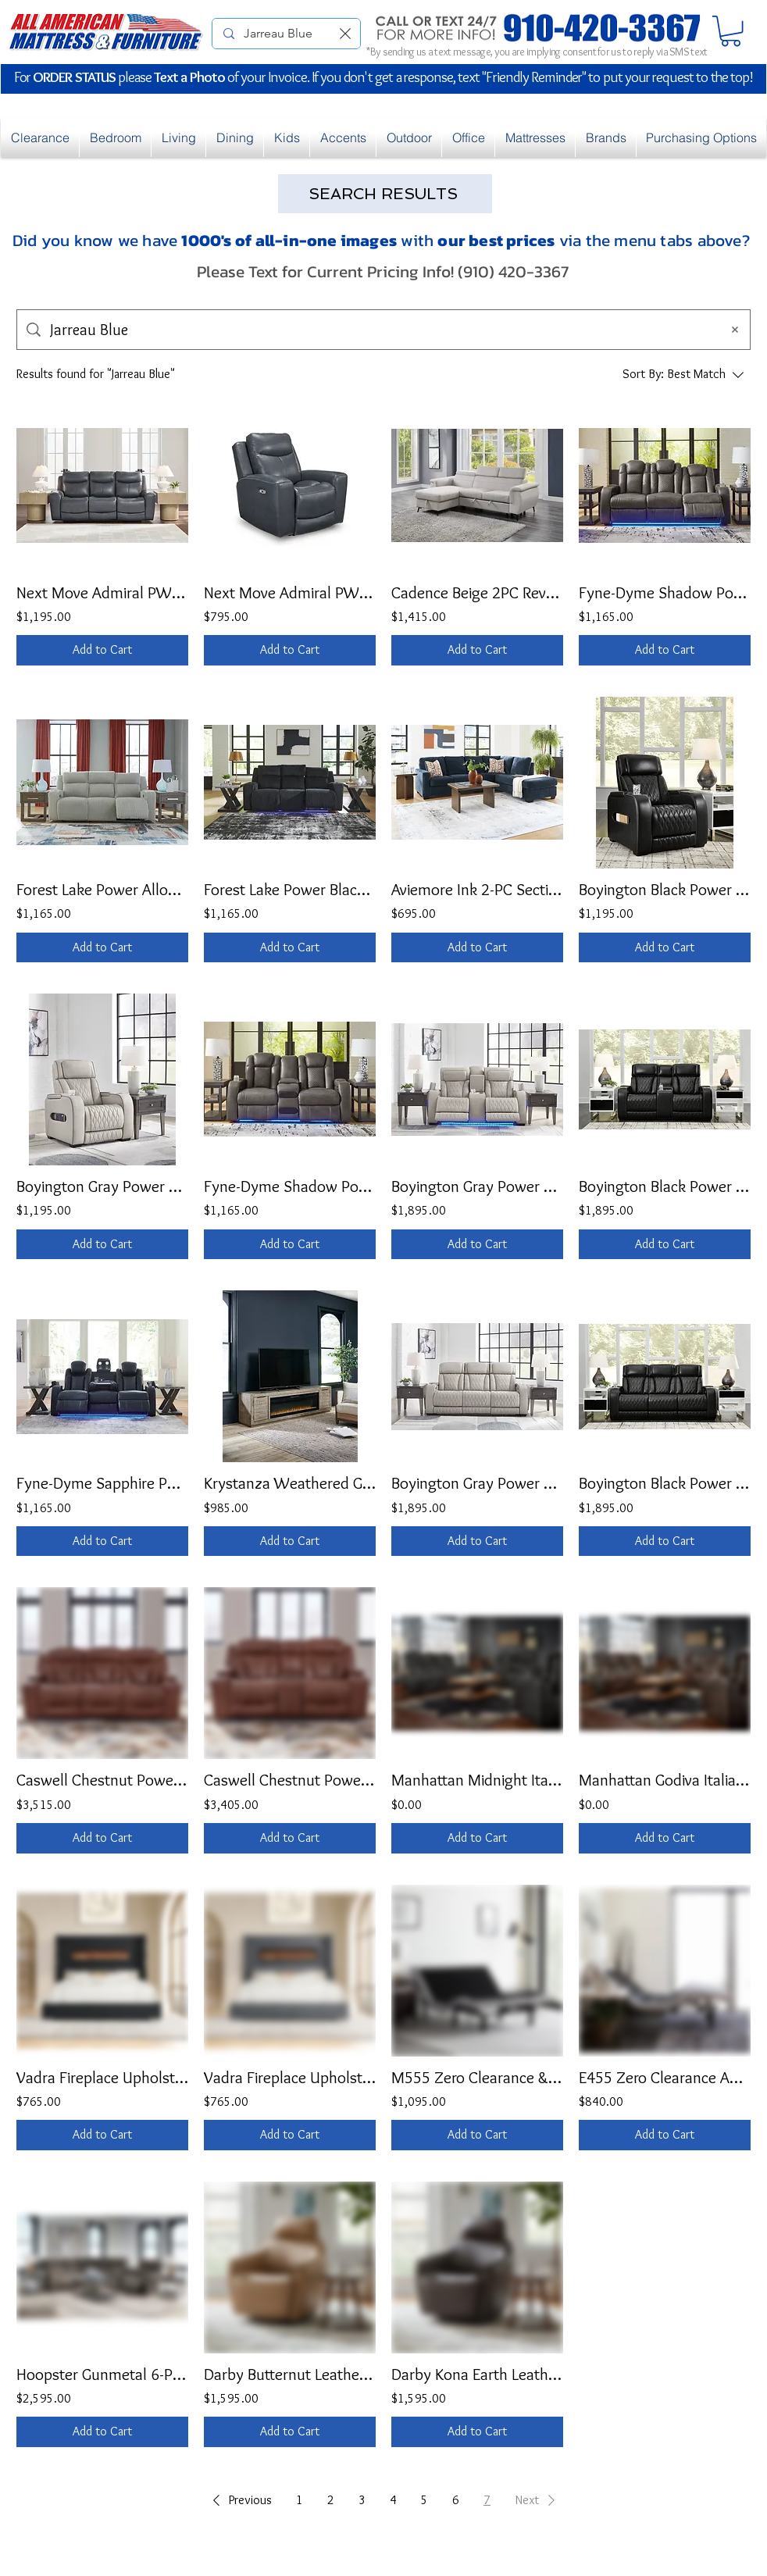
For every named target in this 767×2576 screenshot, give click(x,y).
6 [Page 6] (455, 2499)
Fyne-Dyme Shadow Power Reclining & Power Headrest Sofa (665, 592)
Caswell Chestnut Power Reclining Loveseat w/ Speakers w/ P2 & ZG (290, 1779)
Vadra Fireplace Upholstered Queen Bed (102, 2077)
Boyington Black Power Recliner (665, 889)
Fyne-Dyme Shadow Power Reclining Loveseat (290, 1186)
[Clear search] (345, 33)
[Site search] (380, 329)
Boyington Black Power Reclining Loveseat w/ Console (665, 1186)
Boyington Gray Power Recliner (102, 1186)
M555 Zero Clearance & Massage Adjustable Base (477, 2077)
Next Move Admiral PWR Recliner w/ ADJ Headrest (290, 592)
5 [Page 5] (424, 2499)
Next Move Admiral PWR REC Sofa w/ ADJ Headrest (102, 592)
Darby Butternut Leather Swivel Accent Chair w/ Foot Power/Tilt (290, 2374)
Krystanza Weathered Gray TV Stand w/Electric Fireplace (290, 1483)
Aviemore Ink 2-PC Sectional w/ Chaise (477, 889)
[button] (730, 31)
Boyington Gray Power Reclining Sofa (477, 1483)
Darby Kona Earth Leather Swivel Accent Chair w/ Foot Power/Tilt (477, 2374)
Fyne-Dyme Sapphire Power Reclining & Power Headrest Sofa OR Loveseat (102, 1483)
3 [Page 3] (362, 2499)
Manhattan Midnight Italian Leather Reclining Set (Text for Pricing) (477, 1779)
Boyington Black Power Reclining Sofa (665, 1483)
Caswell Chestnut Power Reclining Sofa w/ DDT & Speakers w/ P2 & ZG (102, 1779)
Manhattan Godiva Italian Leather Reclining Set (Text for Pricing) (665, 1779)
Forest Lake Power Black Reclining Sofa (290, 889)
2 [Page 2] (330, 2499)
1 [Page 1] (299, 2499)
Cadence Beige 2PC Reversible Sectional (477, 592)
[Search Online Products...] (287, 33)
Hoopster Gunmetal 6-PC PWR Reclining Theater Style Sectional (102, 2374)
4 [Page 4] (393, 2499)
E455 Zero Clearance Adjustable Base (665, 2077)
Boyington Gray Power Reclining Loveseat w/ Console (477, 1186)
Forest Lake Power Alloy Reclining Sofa (102, 889)
